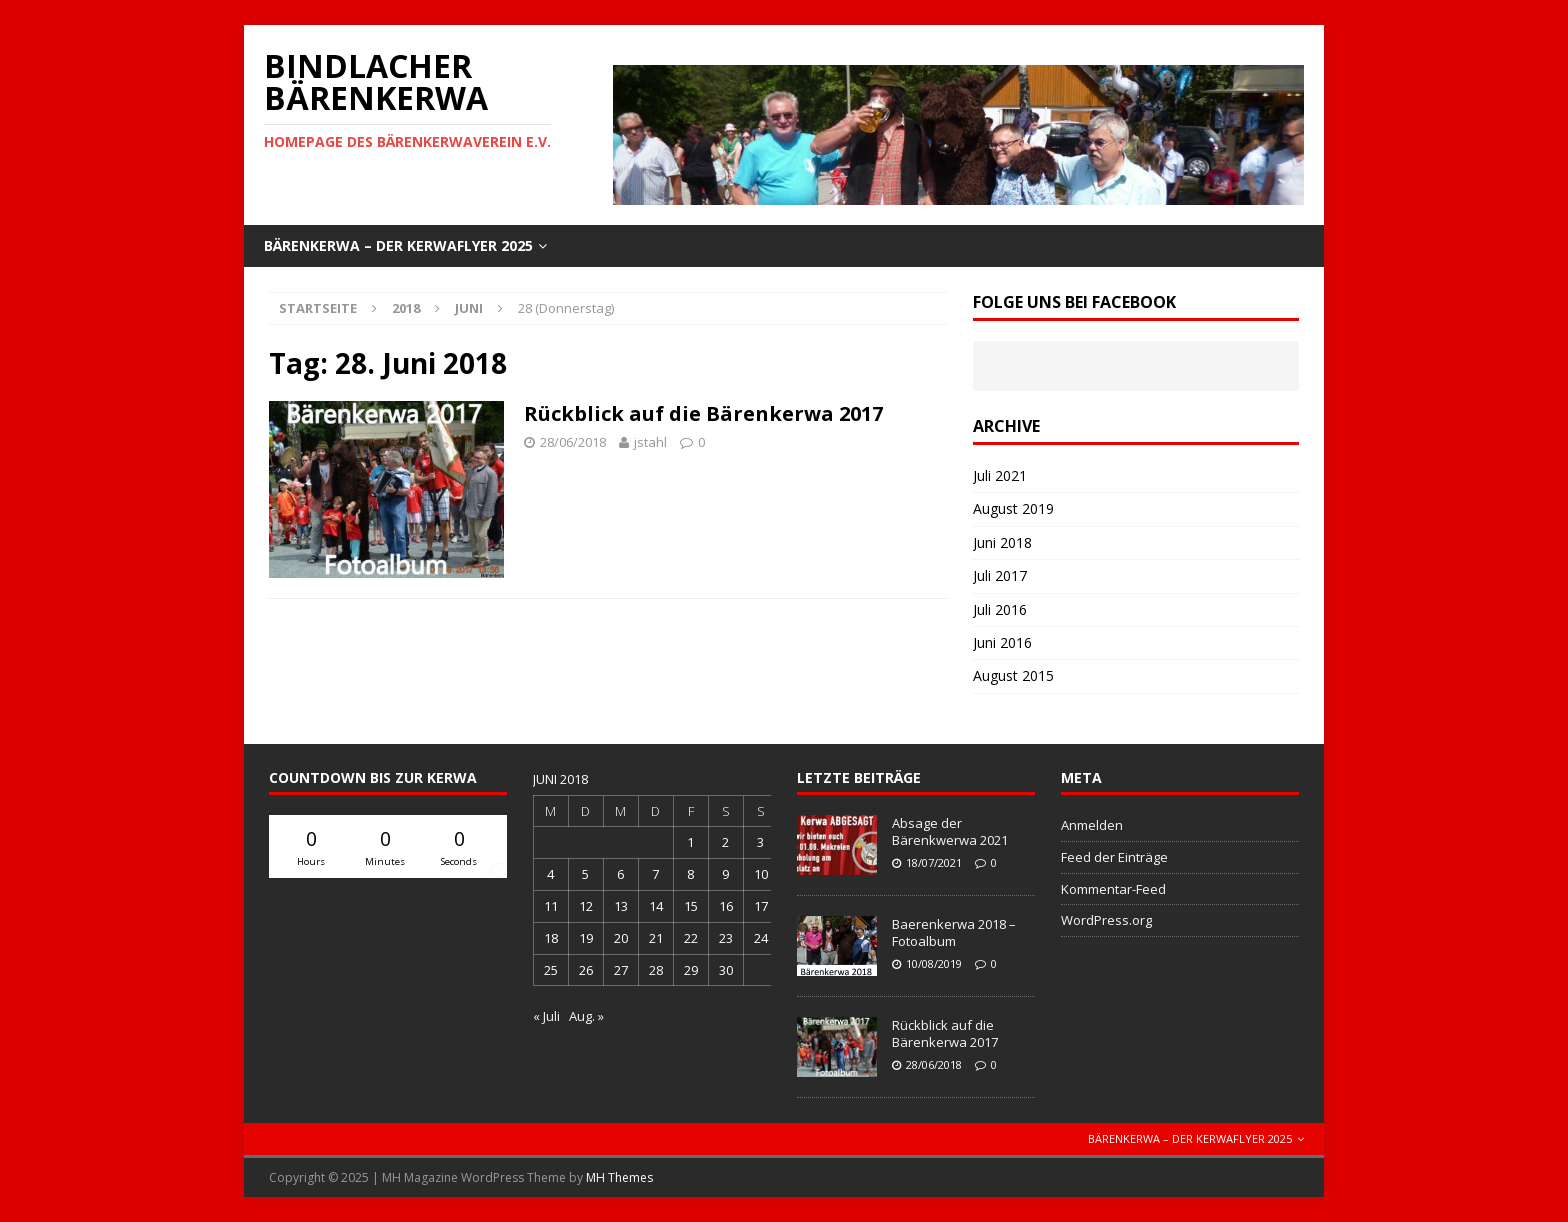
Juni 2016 (1002, 642)
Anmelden (1092, 825)
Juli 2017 (1000, 575)
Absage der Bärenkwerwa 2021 (950, 831)
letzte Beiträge (859, 777)
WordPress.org (1106, 920)
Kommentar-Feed (1113, 889)
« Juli (546, 1016)
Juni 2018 (1002, 542)
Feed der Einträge (1114, 857)
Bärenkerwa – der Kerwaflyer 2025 (398, 245)
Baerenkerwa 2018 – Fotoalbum (954, 932)
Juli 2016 (1000, 609)
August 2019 (1013, 508)
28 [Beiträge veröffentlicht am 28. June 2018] (656, 970)
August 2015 (1013, 675)
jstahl (650, 442)
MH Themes (619, 1177)
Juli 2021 (1000, 475)
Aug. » (586, 1016)
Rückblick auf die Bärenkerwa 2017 (703, 413)
